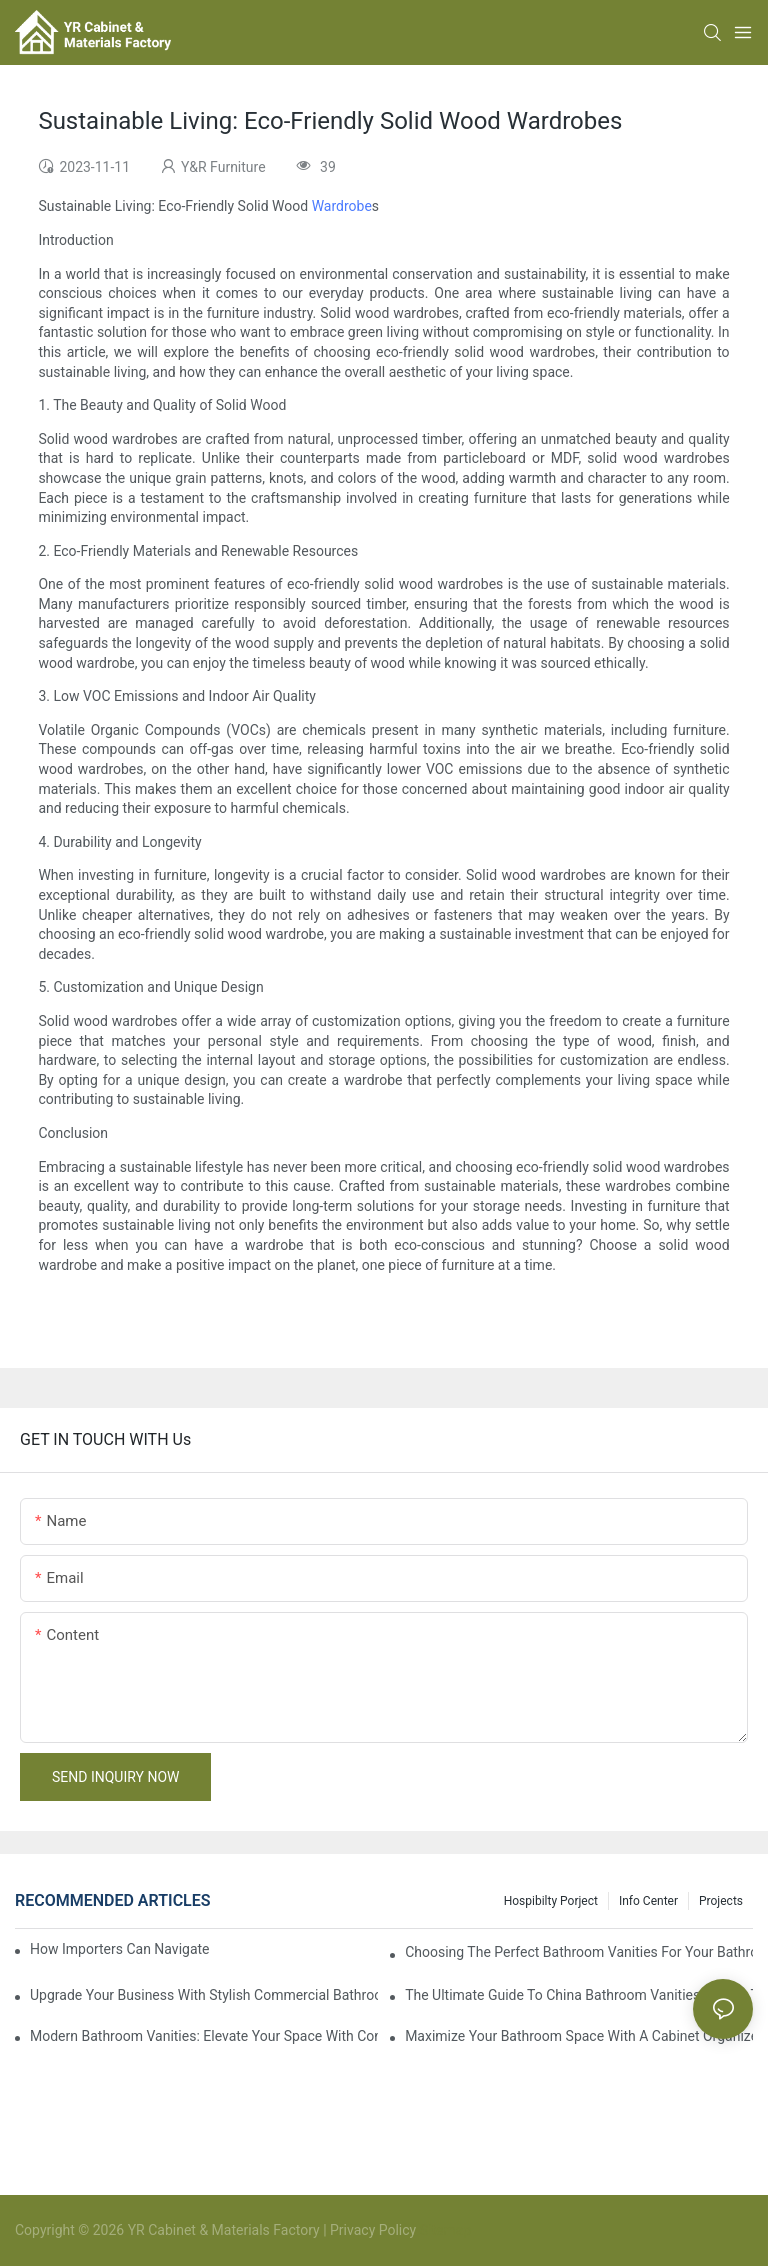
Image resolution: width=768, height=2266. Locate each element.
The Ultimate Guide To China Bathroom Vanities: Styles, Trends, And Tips (579, 1995)
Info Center (648, 1901)
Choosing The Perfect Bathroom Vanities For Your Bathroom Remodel (579, 1952)
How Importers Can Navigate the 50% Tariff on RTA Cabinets (120, 1949)
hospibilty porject (551, 1901)
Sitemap (443, 2230)
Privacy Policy (373, 2230)
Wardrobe (342, 206)
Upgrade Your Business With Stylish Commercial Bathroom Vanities (204, 1995)
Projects (721, 1901)
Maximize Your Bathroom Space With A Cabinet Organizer (579, 2036)
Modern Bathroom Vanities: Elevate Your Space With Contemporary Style (204, 2036)
